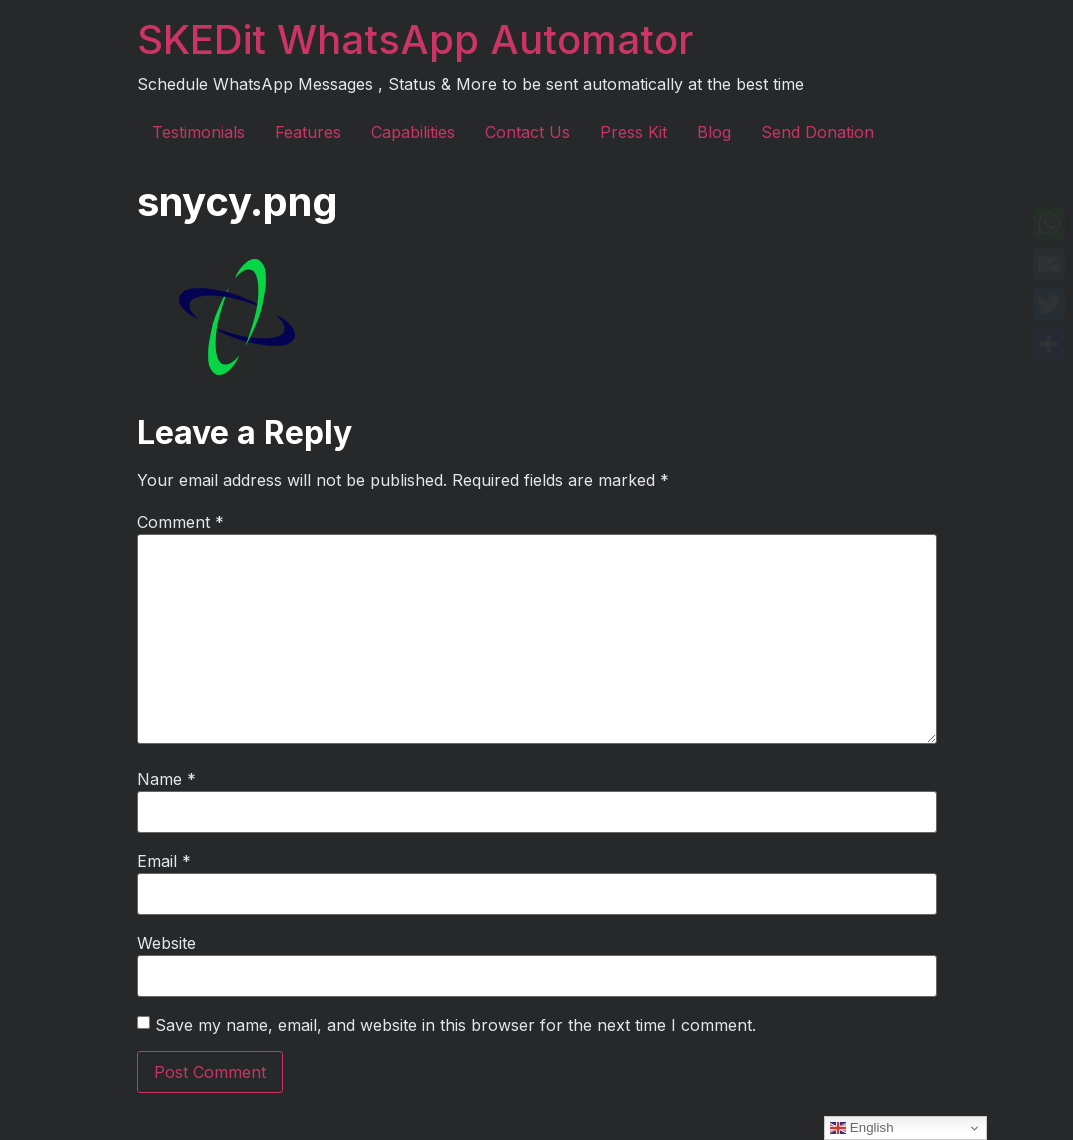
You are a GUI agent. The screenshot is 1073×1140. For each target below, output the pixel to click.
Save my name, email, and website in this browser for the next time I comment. (455, 1025)
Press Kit (633, 132)
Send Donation (817, 132)
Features (308, 132)
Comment (180, 522)
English (861, 1128)
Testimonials (198, 132)
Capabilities (413, 132)
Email (164, 861)
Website (166, 943)
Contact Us (527, 132)
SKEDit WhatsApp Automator (415, 39)
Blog (714, 132)
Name (166, 779)
